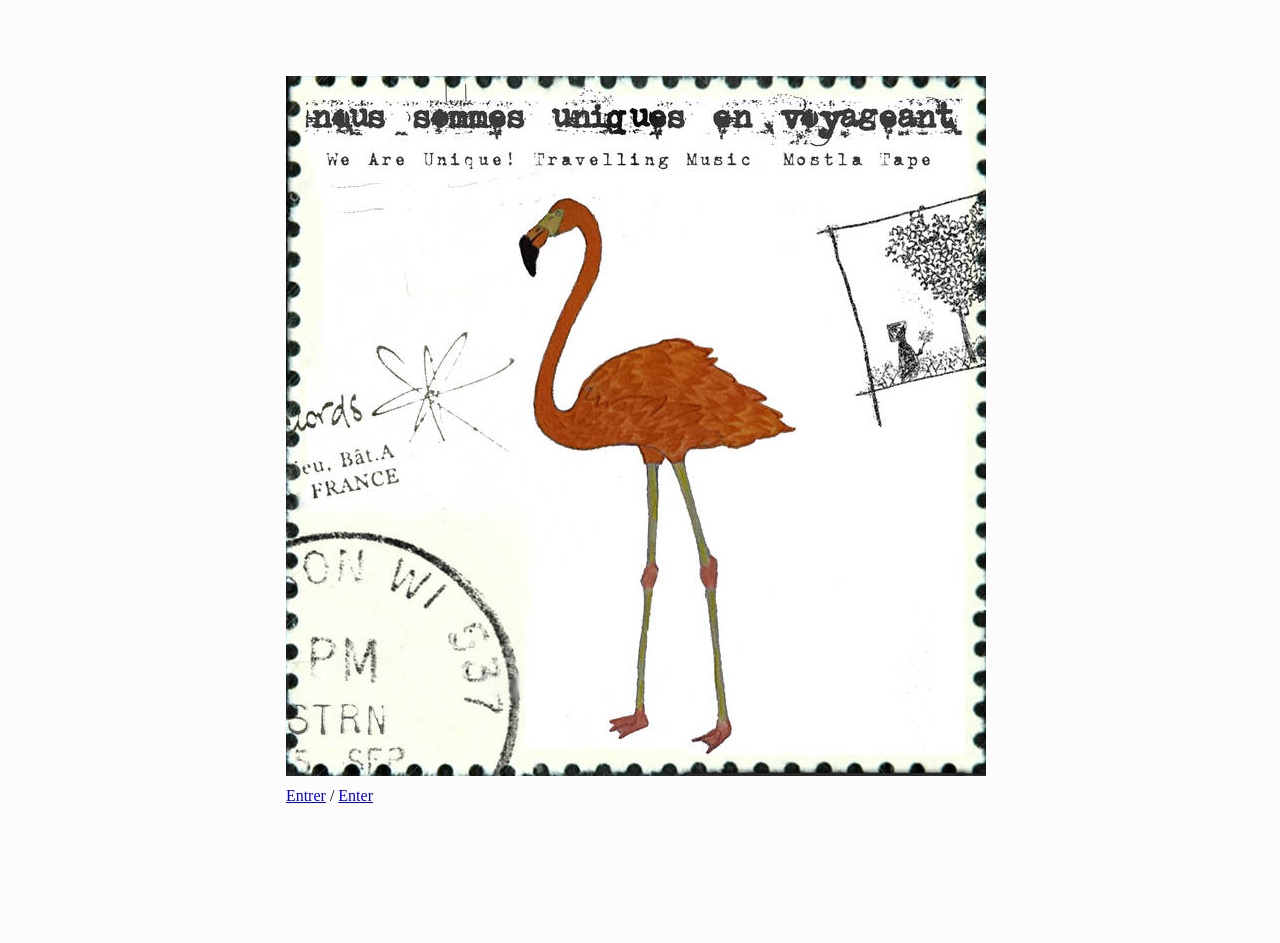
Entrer (306, 795)
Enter (355, 795)
